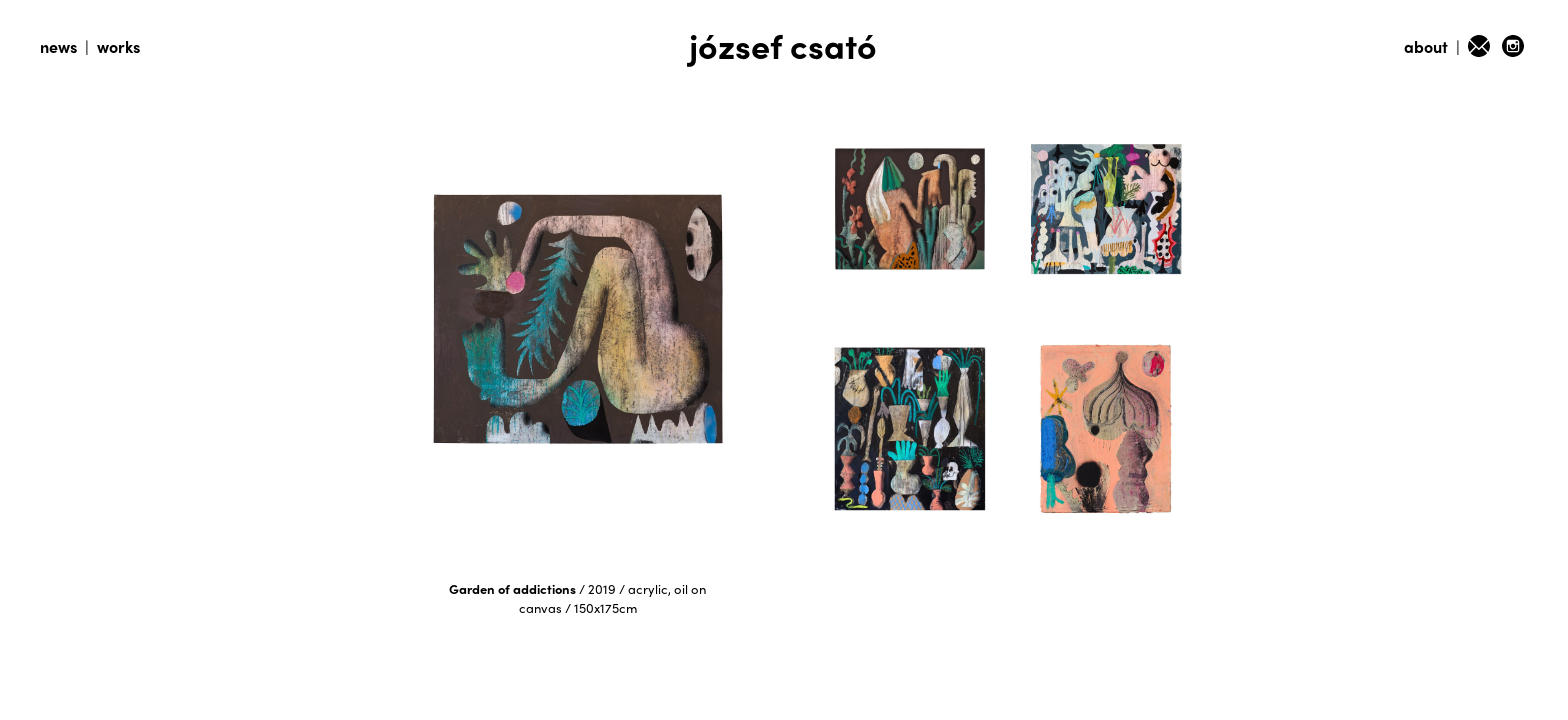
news (58, 46)
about (1426, 46)
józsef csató (783, 44)
